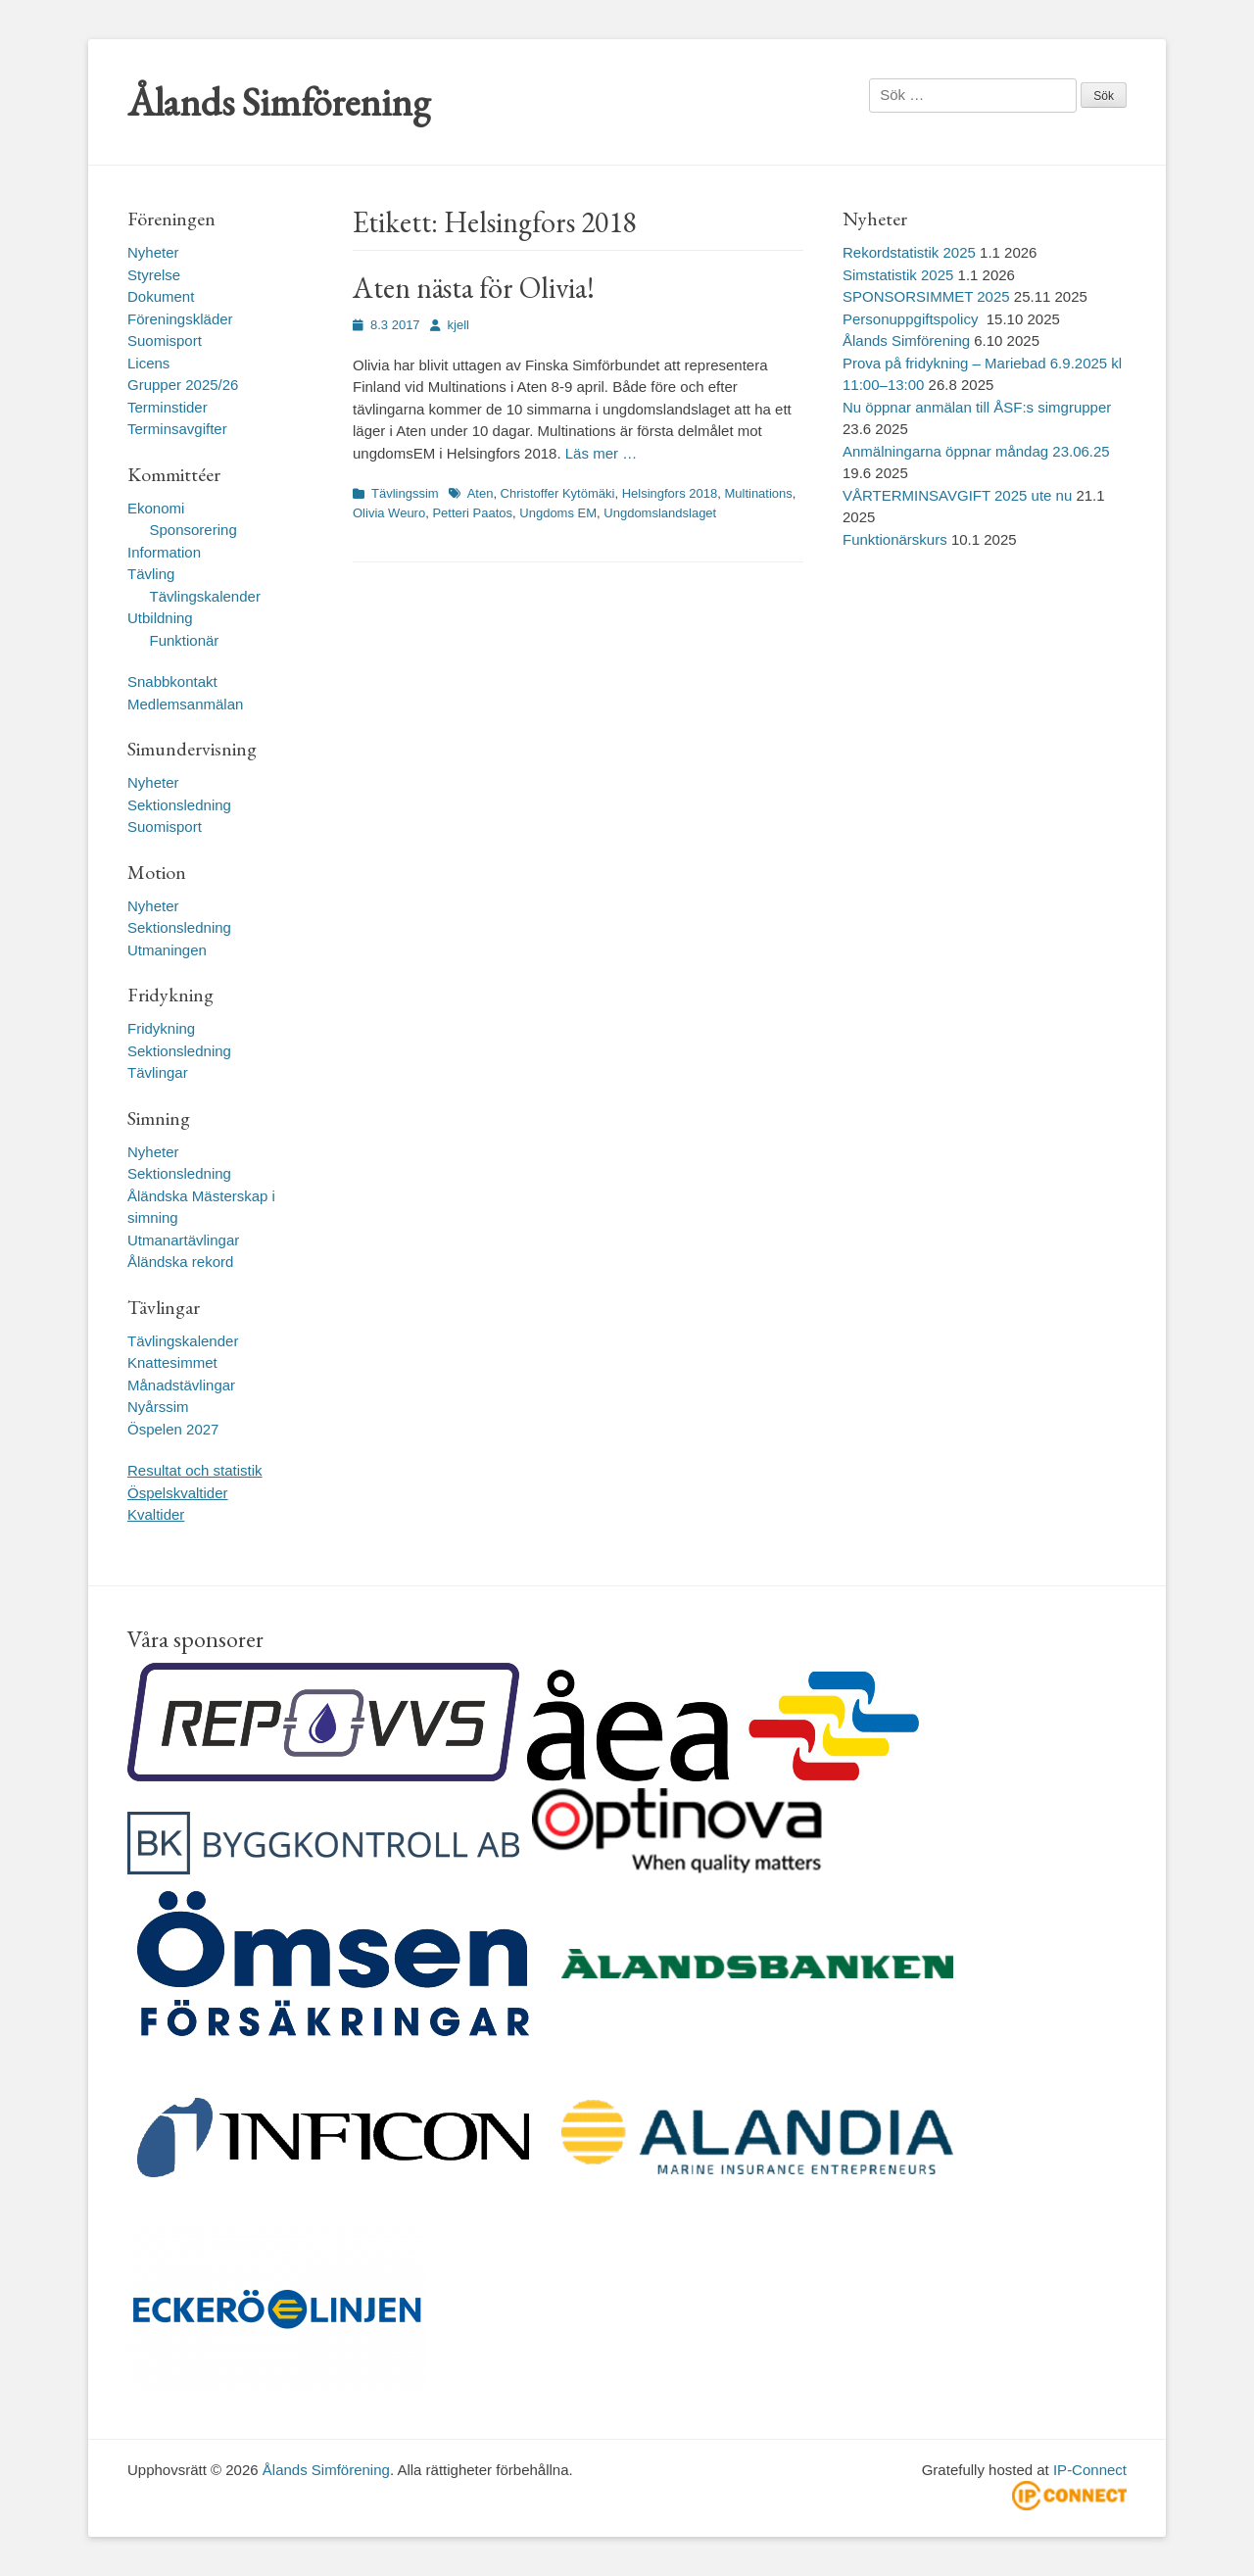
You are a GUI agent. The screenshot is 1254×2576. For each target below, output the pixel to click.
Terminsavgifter (177, 428)
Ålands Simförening (278, 101)
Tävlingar (157, 1072)
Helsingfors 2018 (670, 493)
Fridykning (161, 1028)
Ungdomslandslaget (659, 513)
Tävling (150, 573)
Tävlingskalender (205, 596)
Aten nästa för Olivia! (474, 287)
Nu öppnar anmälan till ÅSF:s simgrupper (977, 407)
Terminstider (167, 407)
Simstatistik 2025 (898, 275)
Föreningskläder (180, 319)
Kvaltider (155, 1514)
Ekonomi (155, 508)
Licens (148, 363)
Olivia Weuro (389, 513)
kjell (458, 324)
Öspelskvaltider (177, 1492)
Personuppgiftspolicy (913, 319)
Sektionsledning (179, 805)
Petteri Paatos (472, 513)
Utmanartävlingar (183, 1240)
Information (164, 552)
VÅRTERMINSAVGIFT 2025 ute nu (957, 495)
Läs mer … (601, 453)
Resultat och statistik (195, 1470)
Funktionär (184, 640)
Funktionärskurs (895, 539)
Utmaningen (167, 950)
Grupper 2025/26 (182, 384)
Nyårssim (158, 1406)
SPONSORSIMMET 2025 (926, 296)
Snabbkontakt (172, 681)
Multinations (758, 493)
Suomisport (164, 340)
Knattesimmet (172, 1362)
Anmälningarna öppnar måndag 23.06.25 (976, 451)
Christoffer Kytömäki (558, 493)
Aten (480, 493)
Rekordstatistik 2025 (909, 252)
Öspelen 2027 (172, 1429)
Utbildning (160, 617)
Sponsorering (193, 529)
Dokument (160, 296)
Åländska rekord (180, 1261)
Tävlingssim (405, 493)
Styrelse (153, 275)
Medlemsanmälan (185, 704)
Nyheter (153, 252)
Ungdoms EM (558, 513)
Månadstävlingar (181, 1385)
